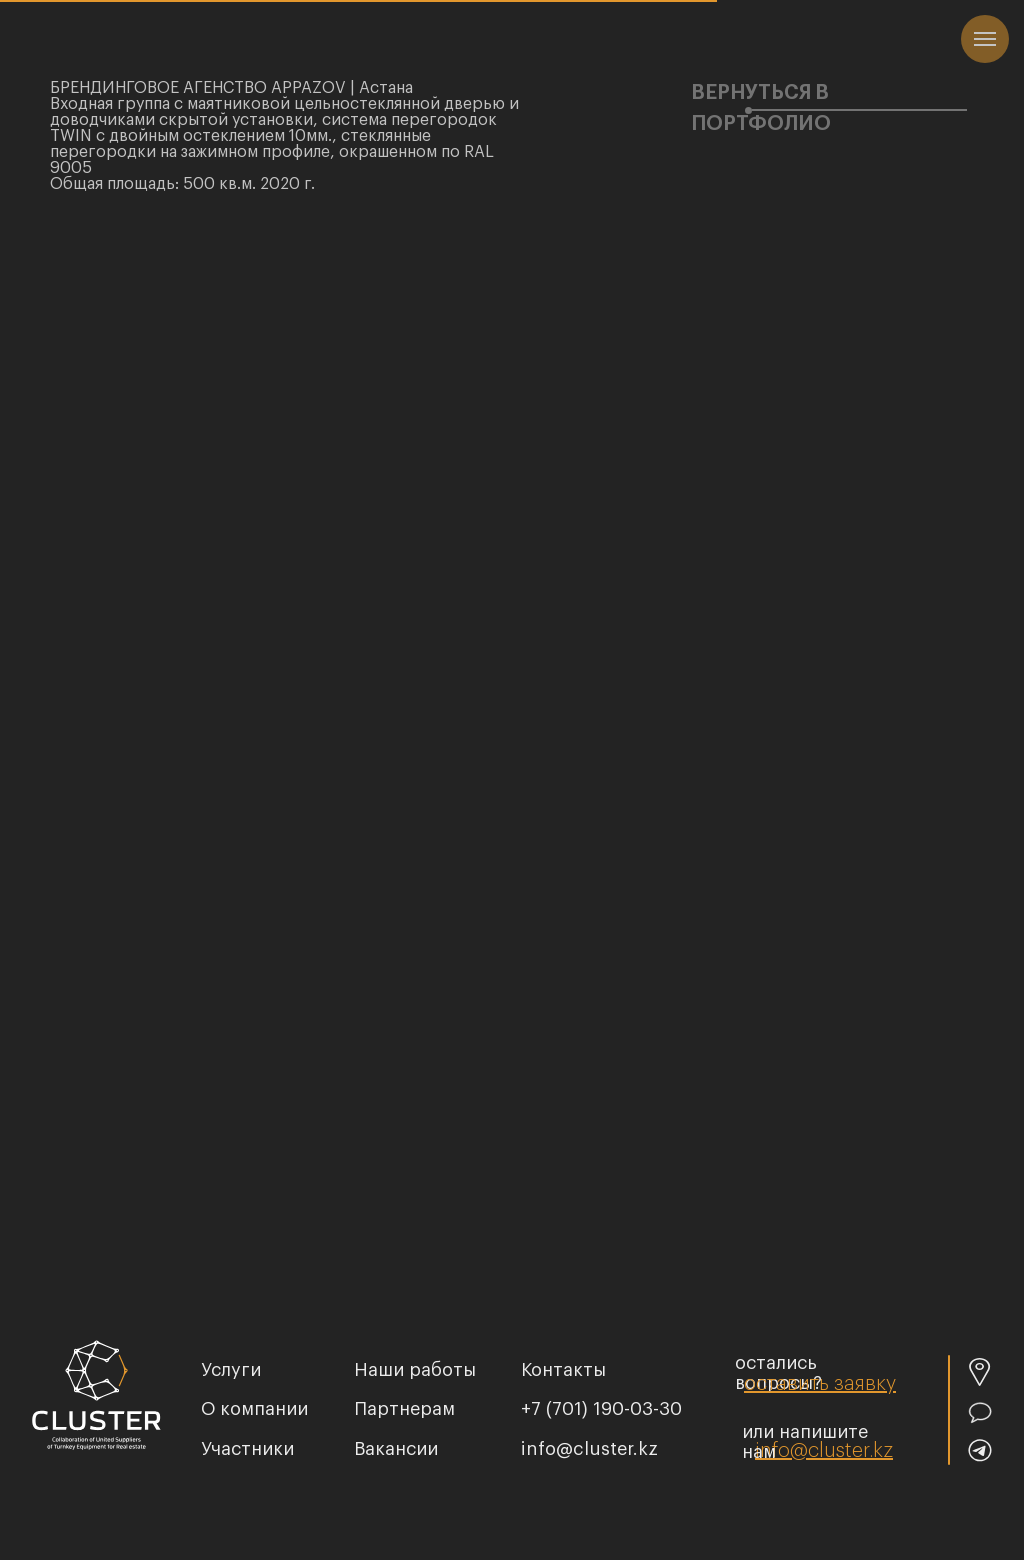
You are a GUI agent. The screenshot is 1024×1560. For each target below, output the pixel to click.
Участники (247, 1449)
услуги (231, 1370)
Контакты (563, 1370)
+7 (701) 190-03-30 (601, 1409)
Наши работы (415, 1370)
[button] (820, 1384)
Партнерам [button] (404, 1409)
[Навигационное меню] (985, 39)
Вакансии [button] (396, 1449)
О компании (254, 1409)
